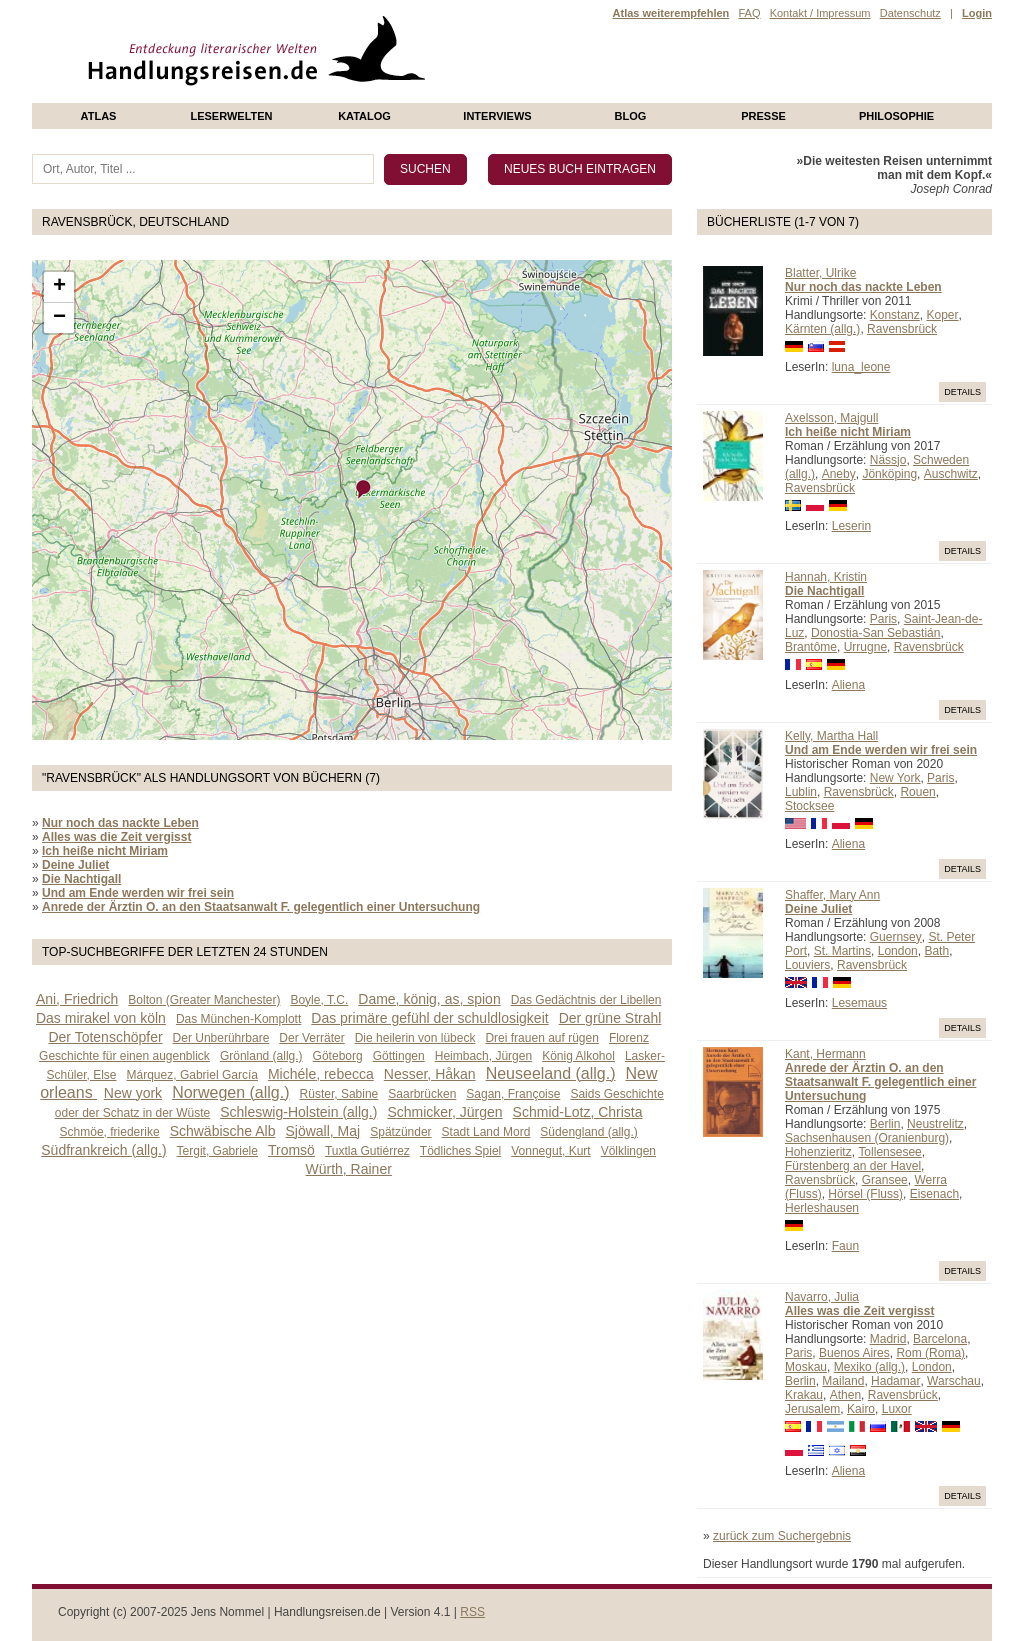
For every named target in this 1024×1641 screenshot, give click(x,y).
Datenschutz (910, 13)
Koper (942, 315)
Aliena (848, 685)
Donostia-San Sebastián (875, 633)
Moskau (806, 1367)
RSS (472, 1612)
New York (895, 778)
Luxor (897, 1409)
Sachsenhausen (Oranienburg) (867, 1138)
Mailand (843, 1381)
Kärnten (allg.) (822, 329)
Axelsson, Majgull (831, 418)
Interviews (497, 116)
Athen (845, 1395)
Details (962, 392)
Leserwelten (231, 116)
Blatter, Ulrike (820, 273)
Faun (845, 1246)
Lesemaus (859, 1003)
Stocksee (809, 806)
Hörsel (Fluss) (865, 1194)
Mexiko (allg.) (869, 1367)
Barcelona (940, 1339)
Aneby (839, 474)
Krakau (804, 1395)
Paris (883, 619)
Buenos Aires (854, 1353)
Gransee (885, 1180)
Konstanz (895, 315)
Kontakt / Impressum (820, 13)
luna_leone (861, 367)
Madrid (888, 1339)
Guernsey (896, 937)
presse (763, 116)
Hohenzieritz (818, 1152)
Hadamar (895, 1381)
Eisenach (934, 1194)
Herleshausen (822, 1208)
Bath (936, 951)
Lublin (801, 792)
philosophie (896, 116)
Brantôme (811, 647)
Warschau (954, 1381)
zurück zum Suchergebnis (782, 1536)
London (898, 951)
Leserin (851, 526)
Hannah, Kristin (826, 577)
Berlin (885, 1124)
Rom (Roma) (930, 1353)
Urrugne (865, 647)
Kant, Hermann (825, 1054)
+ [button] (59, 287)
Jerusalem (812, 1409)
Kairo (861, 1409)
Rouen (917, 792)
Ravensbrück (902, 329)
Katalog (364, 116)
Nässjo (888, 460)
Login (977, 13)
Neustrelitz (935, 1124)
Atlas (99, 116)
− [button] (59, 318)
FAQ (749, 13)
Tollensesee (889, 1152)
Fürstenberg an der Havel (853, 1166)
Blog (631, 116)
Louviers (807, 965)
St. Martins (842, 951)
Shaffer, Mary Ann (832, 895)
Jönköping (889, 474)
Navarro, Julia (822, 1297)
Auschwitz (951, 474)
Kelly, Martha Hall (831, 736)
